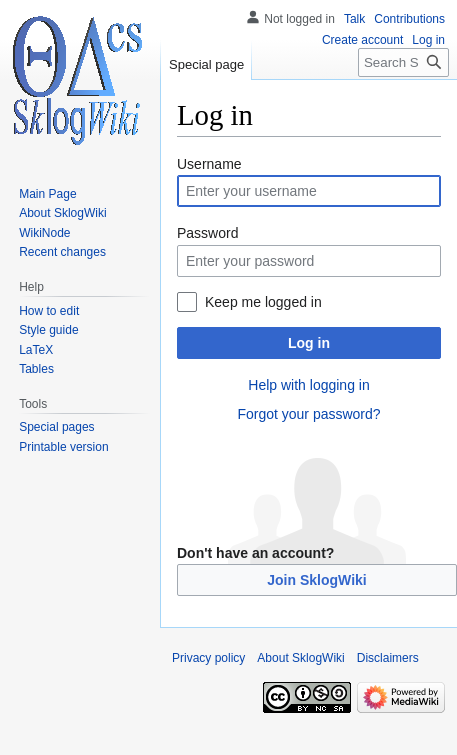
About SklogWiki (300, 658)
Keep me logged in (263, 302)
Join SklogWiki (316, 580)
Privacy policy (208, 658)
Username (209, 164)
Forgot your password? (308, 414)
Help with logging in (308, 385)
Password (207, 233)
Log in (309, 343)
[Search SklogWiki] (403, 62)
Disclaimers (388, 658)
